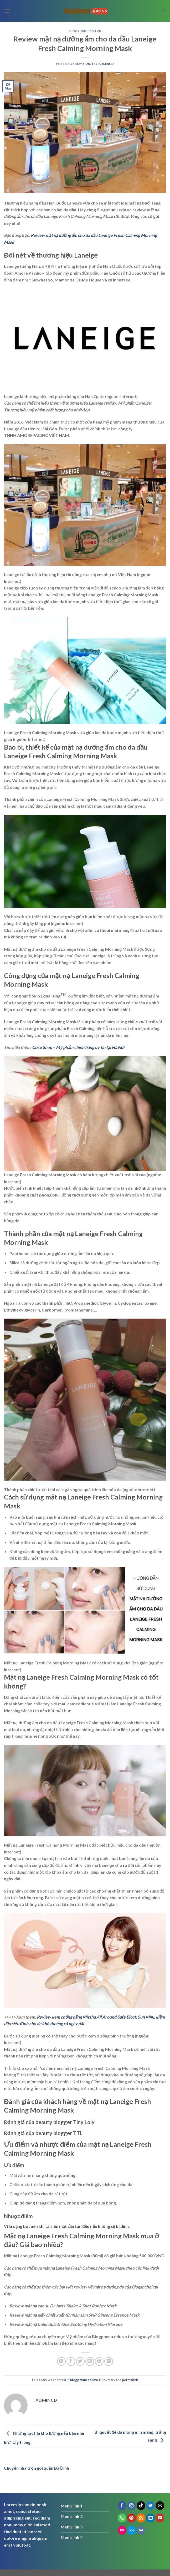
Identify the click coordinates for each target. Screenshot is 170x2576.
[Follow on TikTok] (141, 2505)
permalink (130, 2380)
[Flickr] (122, 2530)
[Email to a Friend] (89, 2361)
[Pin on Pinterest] (99, 2361)
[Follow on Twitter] (150, 2505)
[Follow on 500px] (131, 2530)
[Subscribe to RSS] (141, 2518)
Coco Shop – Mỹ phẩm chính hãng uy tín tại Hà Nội (78, 1047)
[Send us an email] (160, 2505)
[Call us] (122, 2518)
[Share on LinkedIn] (108, 2361)
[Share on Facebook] (70, 2361)
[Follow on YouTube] (160, 2518)
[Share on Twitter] (80, 2361)
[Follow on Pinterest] (131, 2518)
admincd (106, 63)
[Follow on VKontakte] (141, 2530)
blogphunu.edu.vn (85, 31)
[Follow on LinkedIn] (150, 2518)
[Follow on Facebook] (122, 2505)
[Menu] (7, 10)
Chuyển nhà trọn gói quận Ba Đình (36, 2467)
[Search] (164, 11)
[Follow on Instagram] (131, 2505)
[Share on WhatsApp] (61, 2361)
